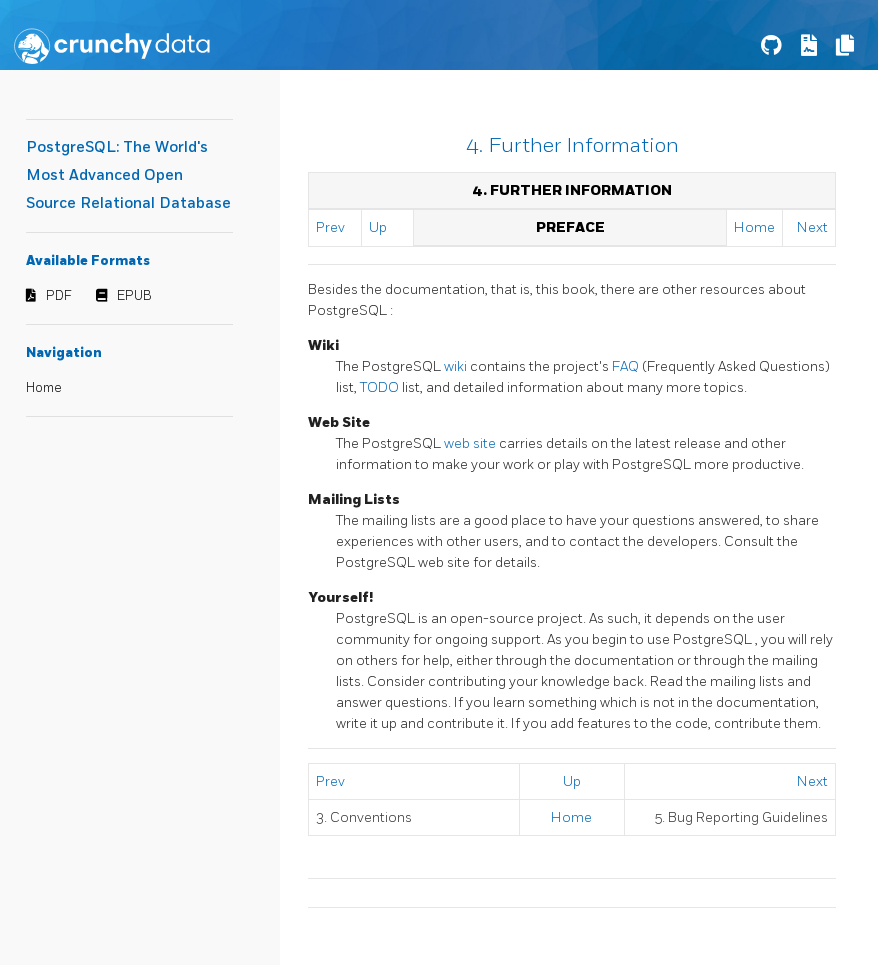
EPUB (134, 296)
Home (44, 388)
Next (812, 227)
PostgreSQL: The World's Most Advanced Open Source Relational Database (128, 175)
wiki (457, 366)
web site (471, 443)
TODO (381, 387)
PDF (59, 296)
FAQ (627, 366)
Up (378, 227)
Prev (330, 227)
